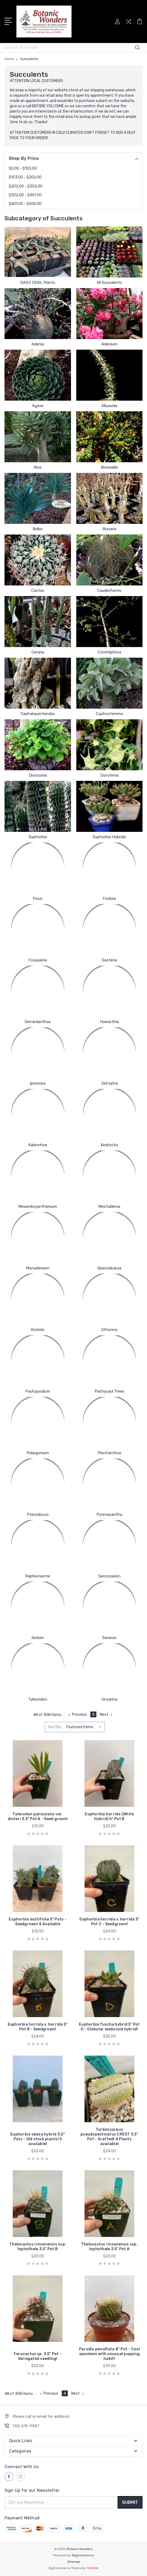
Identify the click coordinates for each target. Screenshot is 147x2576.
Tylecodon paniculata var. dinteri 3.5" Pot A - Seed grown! (38, 1816)
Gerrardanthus (38, 1021)
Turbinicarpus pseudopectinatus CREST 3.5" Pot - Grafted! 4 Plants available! (109, 2136)
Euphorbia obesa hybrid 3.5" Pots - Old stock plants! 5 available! (37, 2139)
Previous (77, 1714)
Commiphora (109, 652)
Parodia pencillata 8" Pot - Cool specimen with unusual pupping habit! (109, 2354)
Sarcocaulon (109, 1576)
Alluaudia (109, 405)
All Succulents (109, 282)
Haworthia (109, 1021)
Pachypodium (37, 1391)
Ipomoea (38, 1083)
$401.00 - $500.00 (25, 204)
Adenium (109, 344)
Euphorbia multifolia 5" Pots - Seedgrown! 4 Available (37, 1921)
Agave (37, 405)
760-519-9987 (25, 2426)
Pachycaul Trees (109, 1391)
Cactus (37, 590)
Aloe (38, 467)
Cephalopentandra (38, 713)
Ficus (37, 898)
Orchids (37, 1329)
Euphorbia (38, 837)
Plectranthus (109, 1452)
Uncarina (109, 1699)
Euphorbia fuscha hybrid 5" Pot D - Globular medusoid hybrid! (109, 2026)
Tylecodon (37, 1699)
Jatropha (109, 1083)
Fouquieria (37, 960)
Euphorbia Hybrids (109, 837)
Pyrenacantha (109, 1514)
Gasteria (109, 960)
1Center (93, 2568)
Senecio (109, 1637)
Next (107, 1714)
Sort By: (55, 1727)
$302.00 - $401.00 (25, 195)
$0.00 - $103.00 (23, 168)
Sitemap (73, 2562)
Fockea (109, 898)
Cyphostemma (109, 713)
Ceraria (38, 652)
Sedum (38, 1637)
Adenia (38, 344)
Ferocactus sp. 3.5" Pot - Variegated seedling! (37, 2356)
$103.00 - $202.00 (25, 177)
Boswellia (109, 467)
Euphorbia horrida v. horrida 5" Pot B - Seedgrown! (38, 2026)
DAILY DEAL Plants (37, 282)
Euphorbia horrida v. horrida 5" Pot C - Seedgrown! (109, 1921)
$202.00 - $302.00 (25, 186)
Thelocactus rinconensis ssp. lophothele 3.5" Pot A (109, 2246)
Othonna (109, 1329)
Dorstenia (109, 775)
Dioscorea (38, 775)
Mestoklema (109, 1206)
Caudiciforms (109, 590)
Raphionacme (37, 1576)
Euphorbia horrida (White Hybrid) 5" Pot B (109, 1816)
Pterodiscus (38, 1514)
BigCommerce (83, 2555)
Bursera (109, 529)
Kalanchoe (37, 1144)
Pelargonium (37, 1452)
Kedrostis (109, 1144)
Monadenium (37, 1268)
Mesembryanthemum (37, 1206)
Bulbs (38, 529)
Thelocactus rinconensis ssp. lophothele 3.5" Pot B (37, 2246)
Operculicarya (109, 1268)
